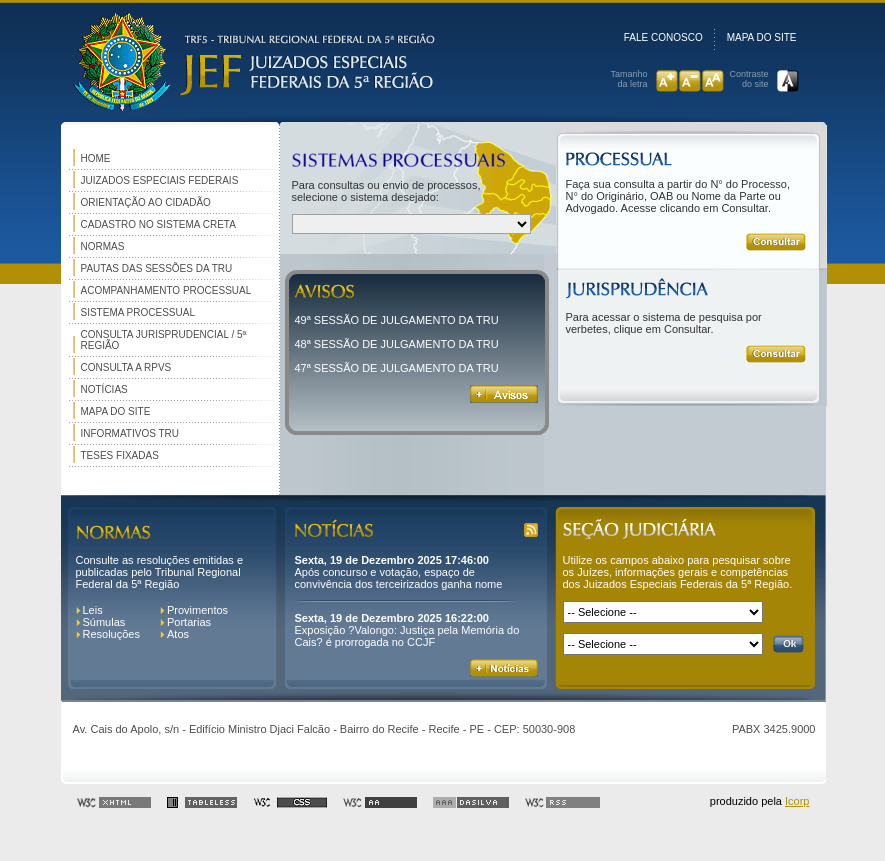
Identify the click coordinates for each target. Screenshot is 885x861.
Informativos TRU (130, 433)
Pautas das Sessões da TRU (157, 268)
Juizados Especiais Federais (160, 180)
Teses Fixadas (120, 455)
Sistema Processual (138, 312)
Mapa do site (762, 37)
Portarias (189, 622)
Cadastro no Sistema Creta (158, 224)
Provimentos (197, 610)
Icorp (797, 801)
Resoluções (111, 634)
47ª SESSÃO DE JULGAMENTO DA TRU (397, 368)
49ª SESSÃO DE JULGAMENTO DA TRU (397, 320)
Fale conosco (663, 37)
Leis (93, 610)
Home (96, 158)
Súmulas (104, 622)
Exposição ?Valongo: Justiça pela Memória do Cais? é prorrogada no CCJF (407, 636)
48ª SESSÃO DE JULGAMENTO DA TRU (397, 344)
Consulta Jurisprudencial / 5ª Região (164, 340)
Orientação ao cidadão (146, 202)
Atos (178, 634)
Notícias (104, 389)
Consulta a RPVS (126, 367)
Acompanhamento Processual (166, 290)
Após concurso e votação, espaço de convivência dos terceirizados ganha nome (399, 578)
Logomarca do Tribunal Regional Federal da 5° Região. (248, 62)
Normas (103, 246)
